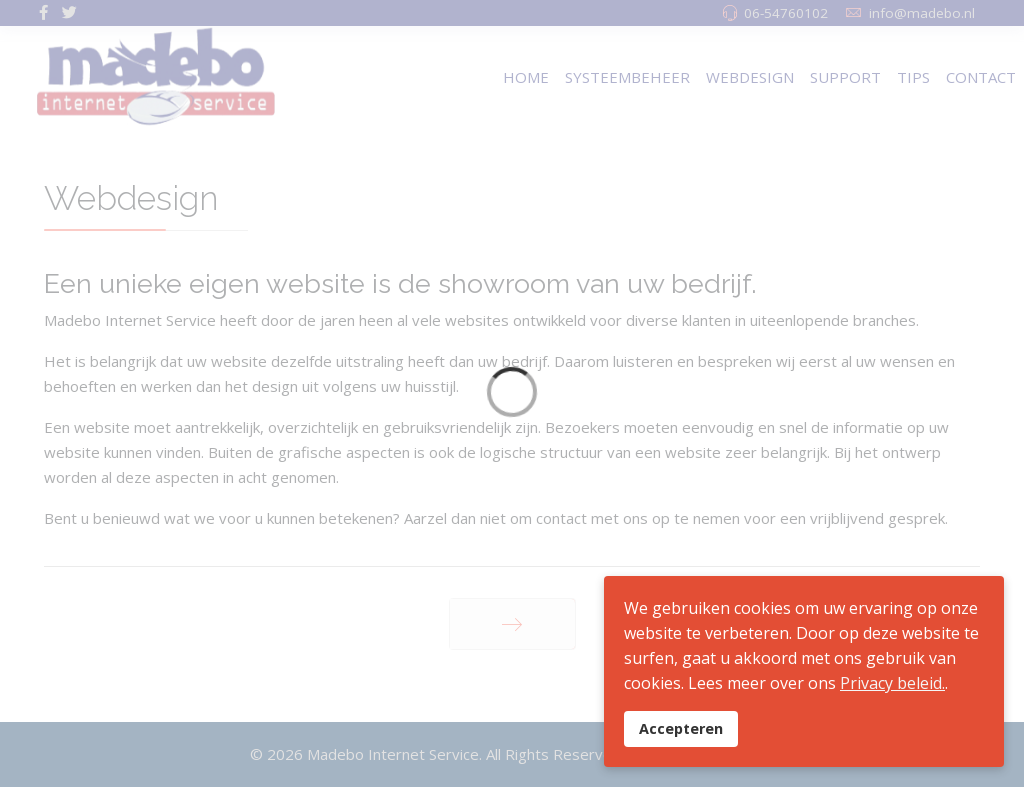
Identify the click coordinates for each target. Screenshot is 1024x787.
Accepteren (681, 728)
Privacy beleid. (892, 683)
